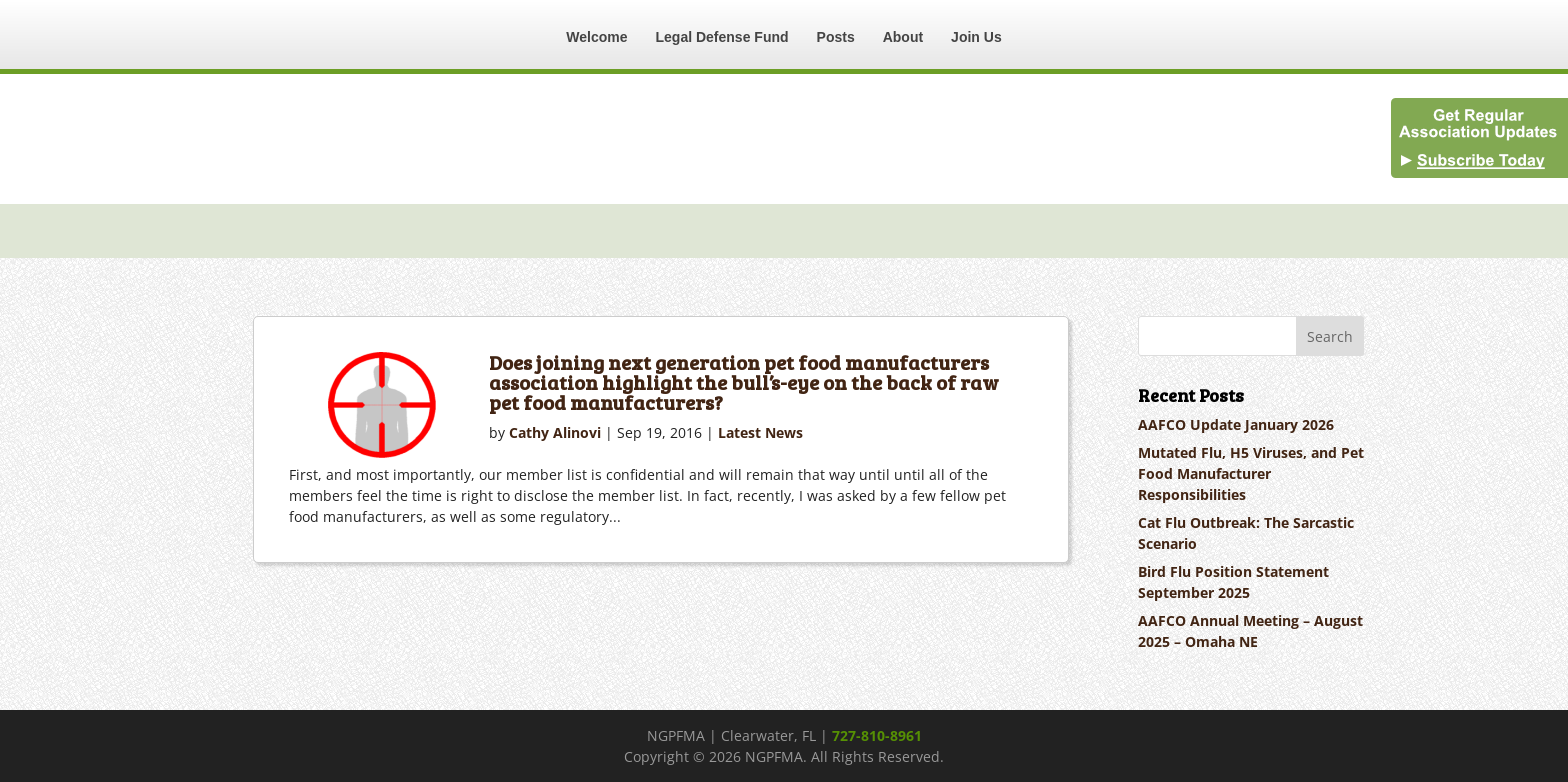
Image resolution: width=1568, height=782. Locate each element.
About (903, 37)
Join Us (976, 37)
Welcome (596, 37)
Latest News (760, 432)
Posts (836, 37)
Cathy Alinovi (555, 432)
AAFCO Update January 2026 (1236, 424)
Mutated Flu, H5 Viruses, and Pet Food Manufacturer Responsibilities (1251, 473)
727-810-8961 (877, 735)
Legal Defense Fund (722, 37)
